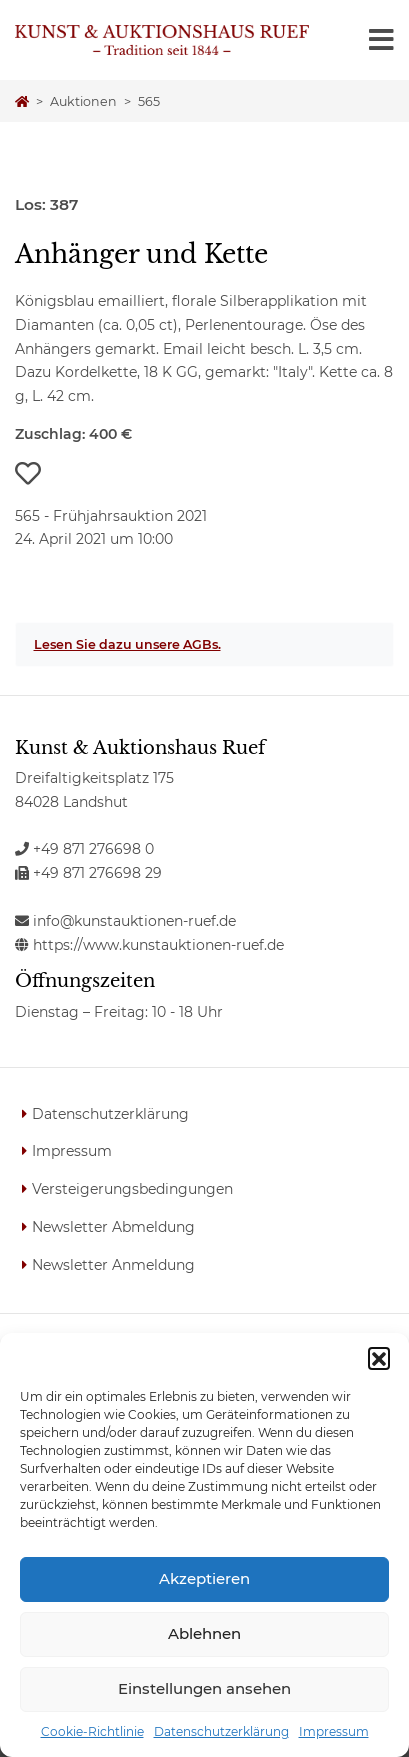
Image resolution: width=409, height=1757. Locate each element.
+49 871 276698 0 (84, 849)
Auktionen (83, 101)
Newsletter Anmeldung (113, 1265)
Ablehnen (204, 1633)
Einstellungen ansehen (204, 1688)
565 (149, 101)
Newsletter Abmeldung (113, 1227)
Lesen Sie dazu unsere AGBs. (127, 644)
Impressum (334, 1731)
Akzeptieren (204, 1578)
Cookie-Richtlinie (92, 1731)
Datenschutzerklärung (221, 1731)
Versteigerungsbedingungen (132, 1189)
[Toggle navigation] (381, 40)
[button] (379, 1358)
